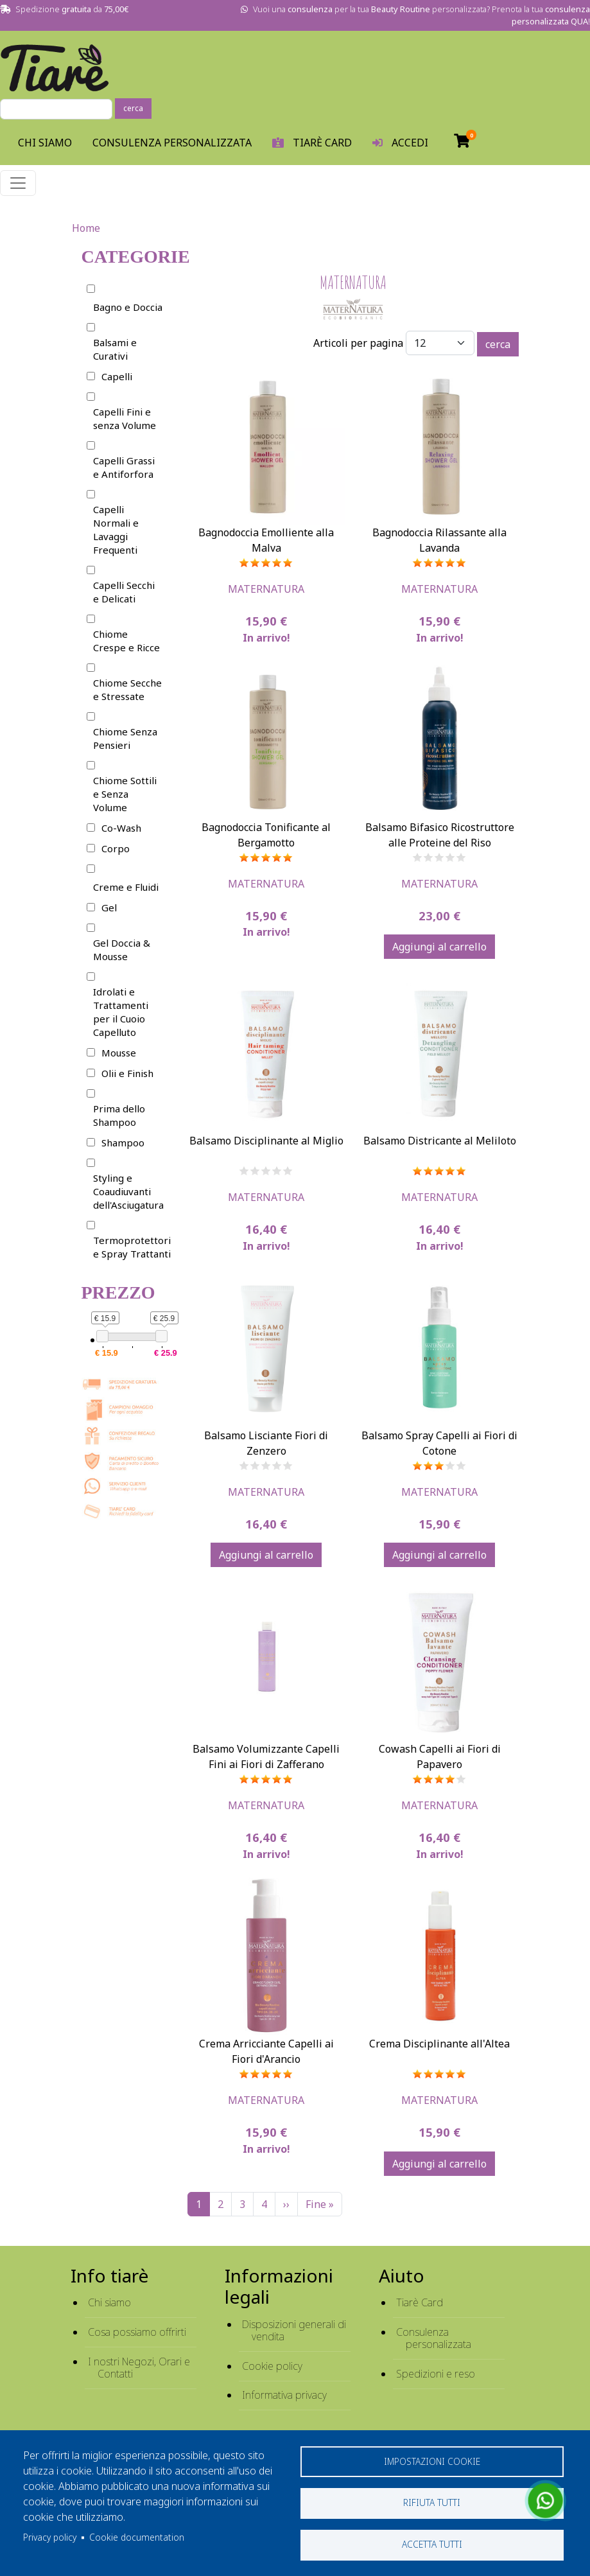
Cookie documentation (136, 2537)
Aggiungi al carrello (439, 947)
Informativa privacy (284, 2395)
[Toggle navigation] (18, 183)
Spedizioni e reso (435, 2374)
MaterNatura (266, 589)
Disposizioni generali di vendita (294, 2330)
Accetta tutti (432, 2544)
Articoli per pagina (358, 343)
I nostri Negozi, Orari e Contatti (139, 2367)
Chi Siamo (45, 143)
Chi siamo (109, 2302)
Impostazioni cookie (432, 2461)
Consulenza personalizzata (172, 143)
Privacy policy (49, 2537)
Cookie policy (272, 2366)
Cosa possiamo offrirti (137, 2332)
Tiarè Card (419, 2302)
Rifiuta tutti (431, 2502)
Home (86, 228)
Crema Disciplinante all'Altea (439, 2044)
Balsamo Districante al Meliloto (439, 1141)
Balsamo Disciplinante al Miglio (266, 1141)
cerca (133, 108)
